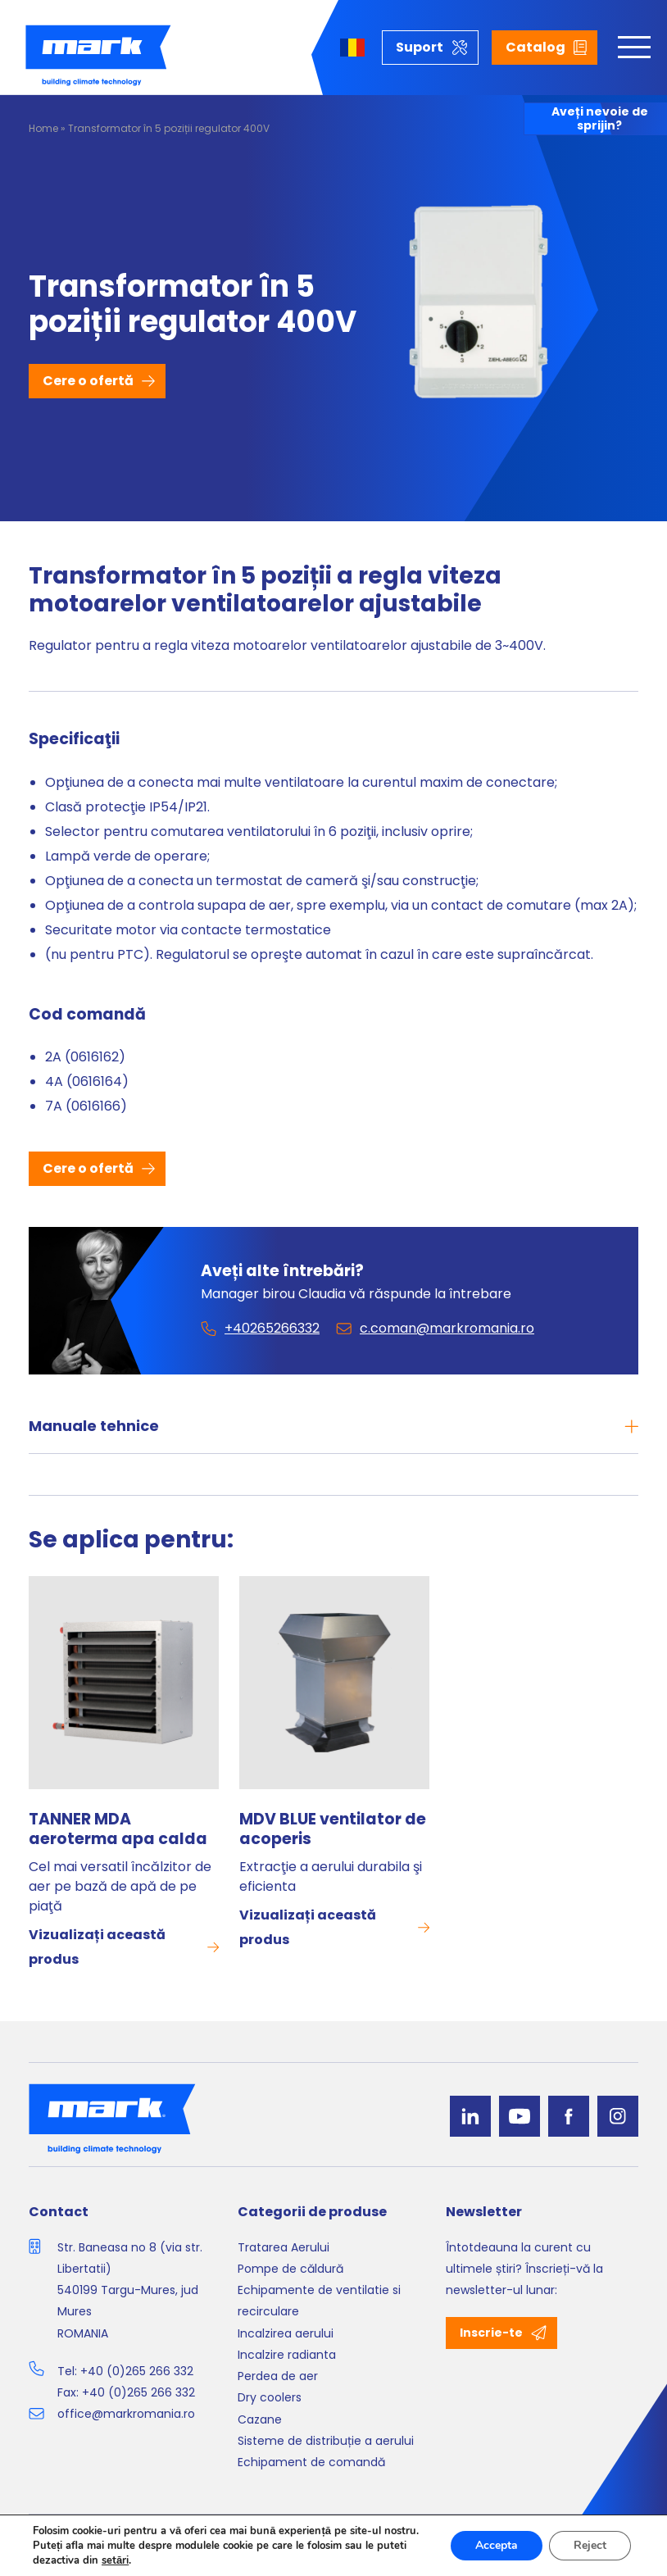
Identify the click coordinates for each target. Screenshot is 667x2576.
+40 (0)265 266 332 (136, 2371)
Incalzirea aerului (286, 2333)
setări (115, 2560)
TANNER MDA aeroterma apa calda (118, 1829)
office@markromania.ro (126, 2414)
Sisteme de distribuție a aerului (326, 2441)
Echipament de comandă (311, 2462)
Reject (590, 2545)
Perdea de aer (278, 2376)
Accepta (496, 2545)
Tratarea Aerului (283, 2247)
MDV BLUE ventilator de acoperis (332, 1829)
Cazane (260, 2419)
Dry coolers (270, 2397)
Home (43, 128)
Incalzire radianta (287, 2355)
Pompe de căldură (290, 2268)
